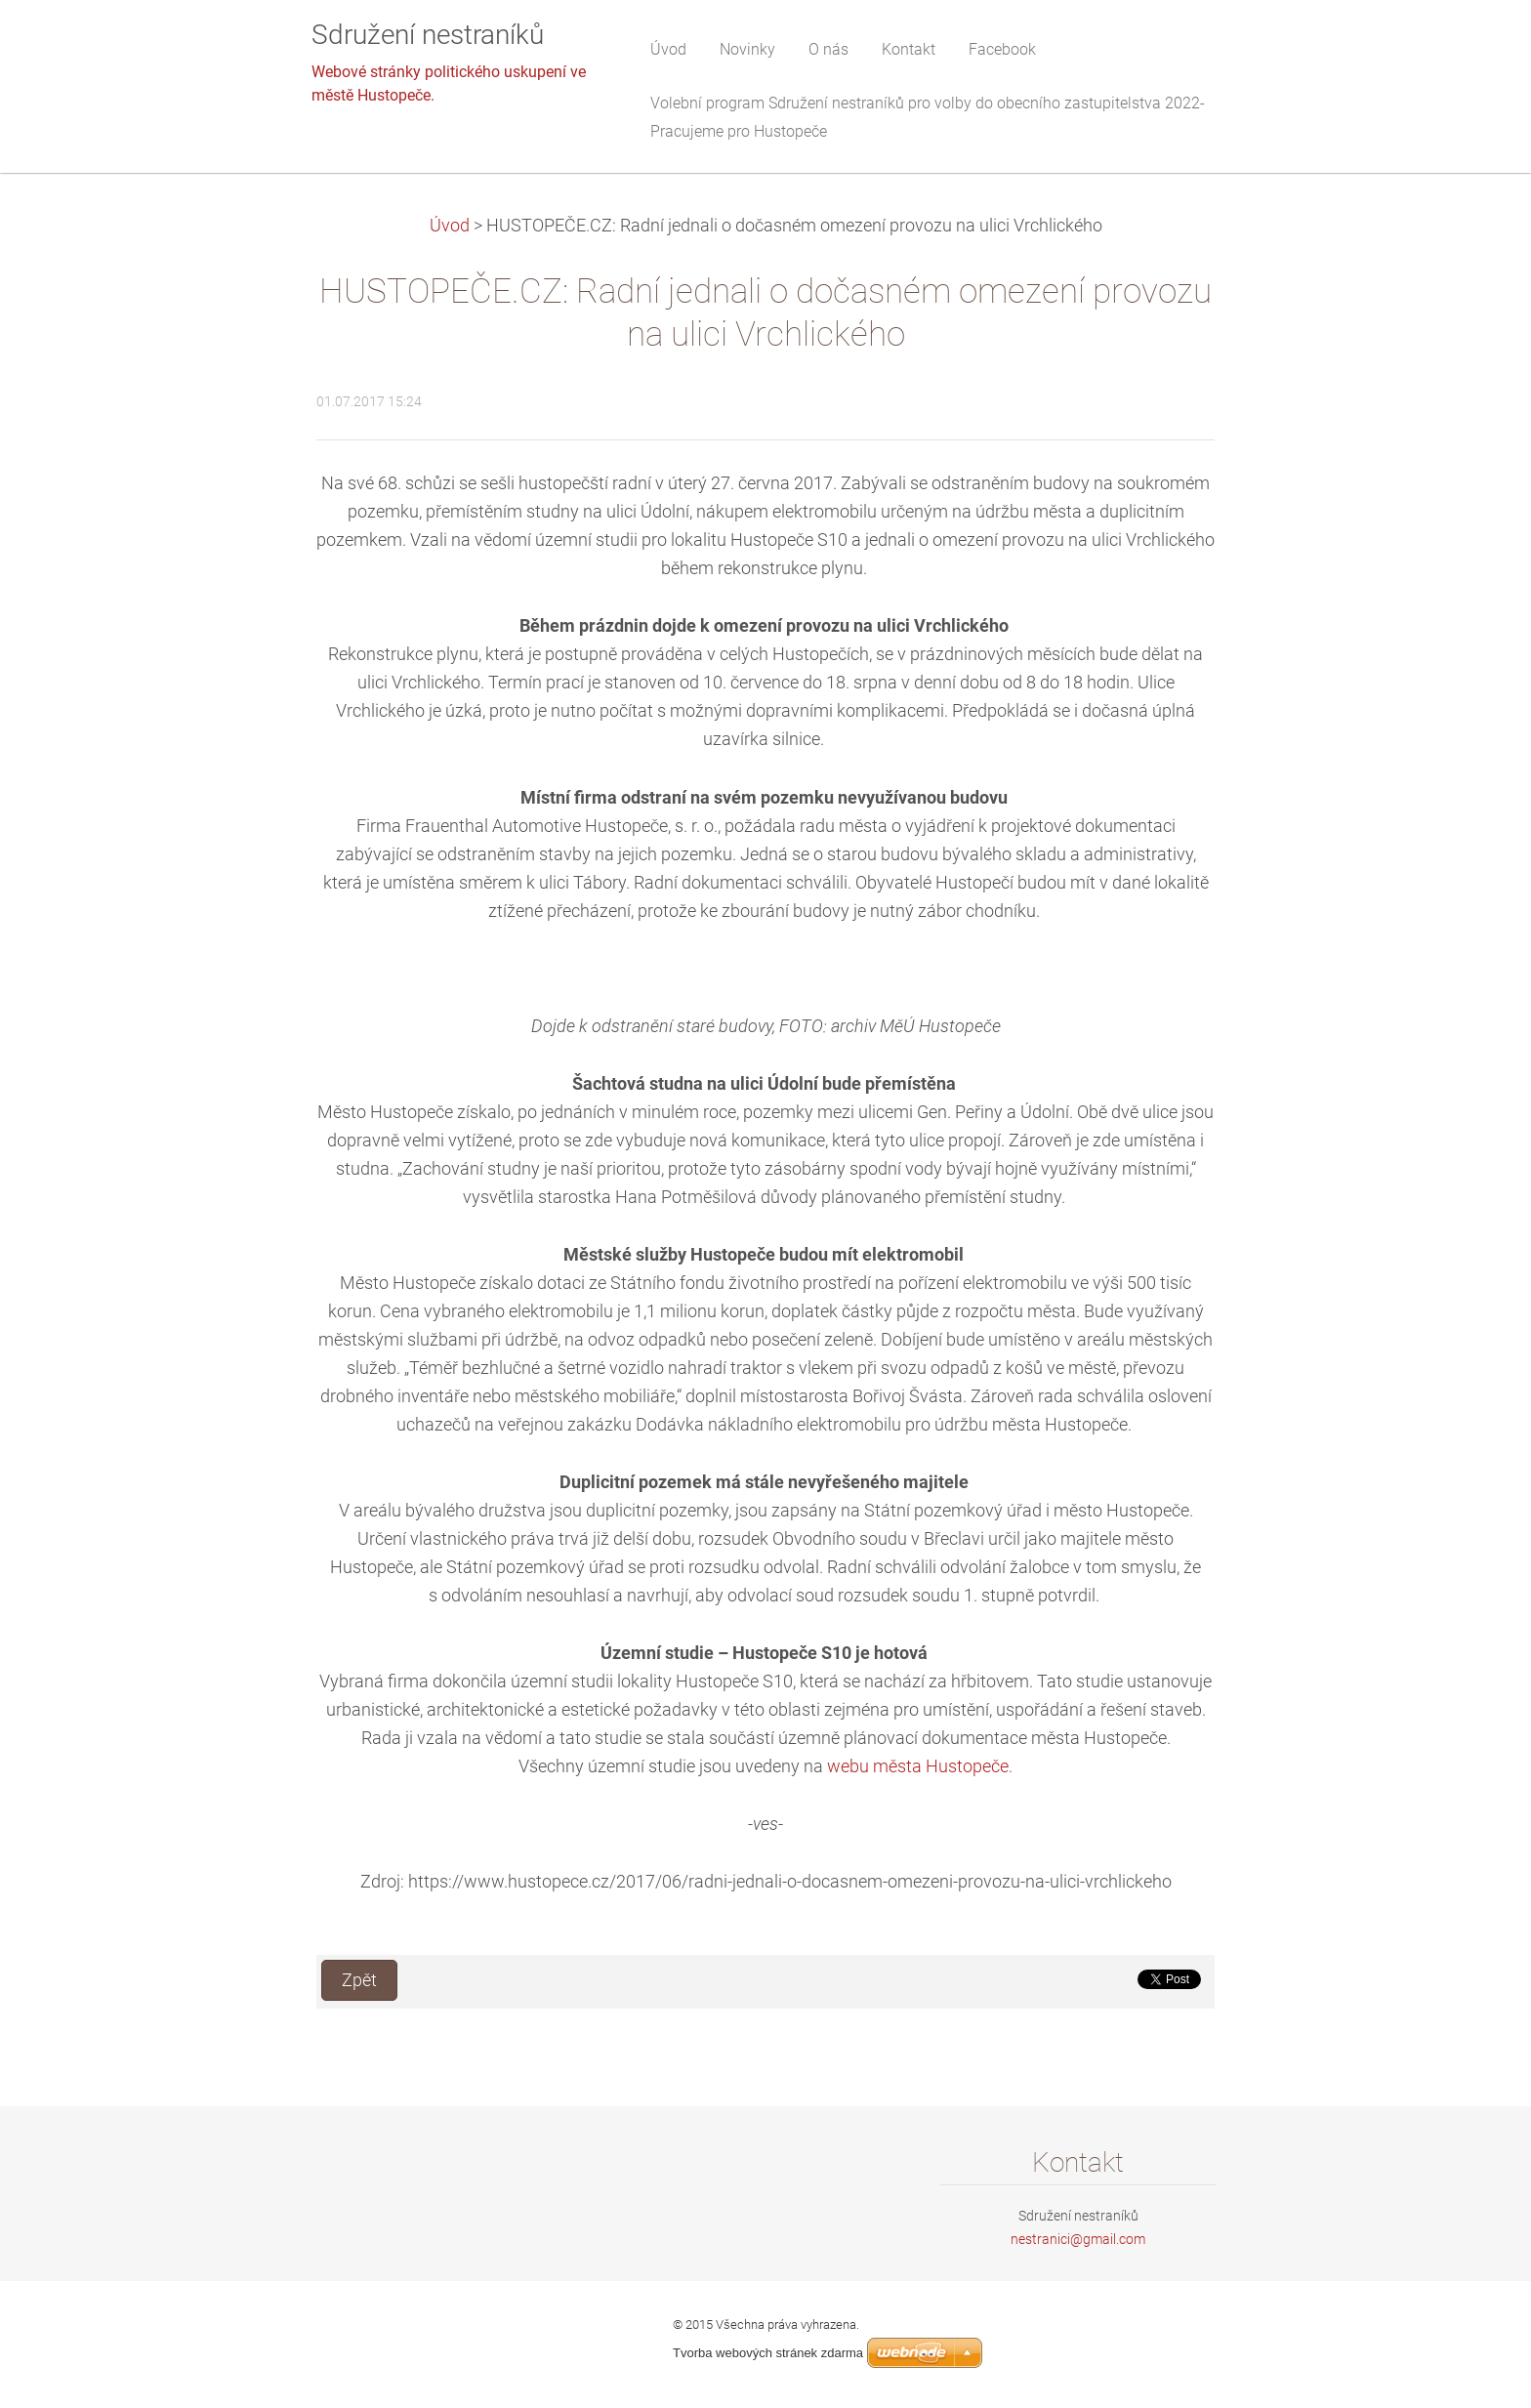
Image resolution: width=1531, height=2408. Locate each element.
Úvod (450, 225)
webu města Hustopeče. (920, 1766)
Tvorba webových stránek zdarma (768, 2353)
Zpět (359, 1980)
